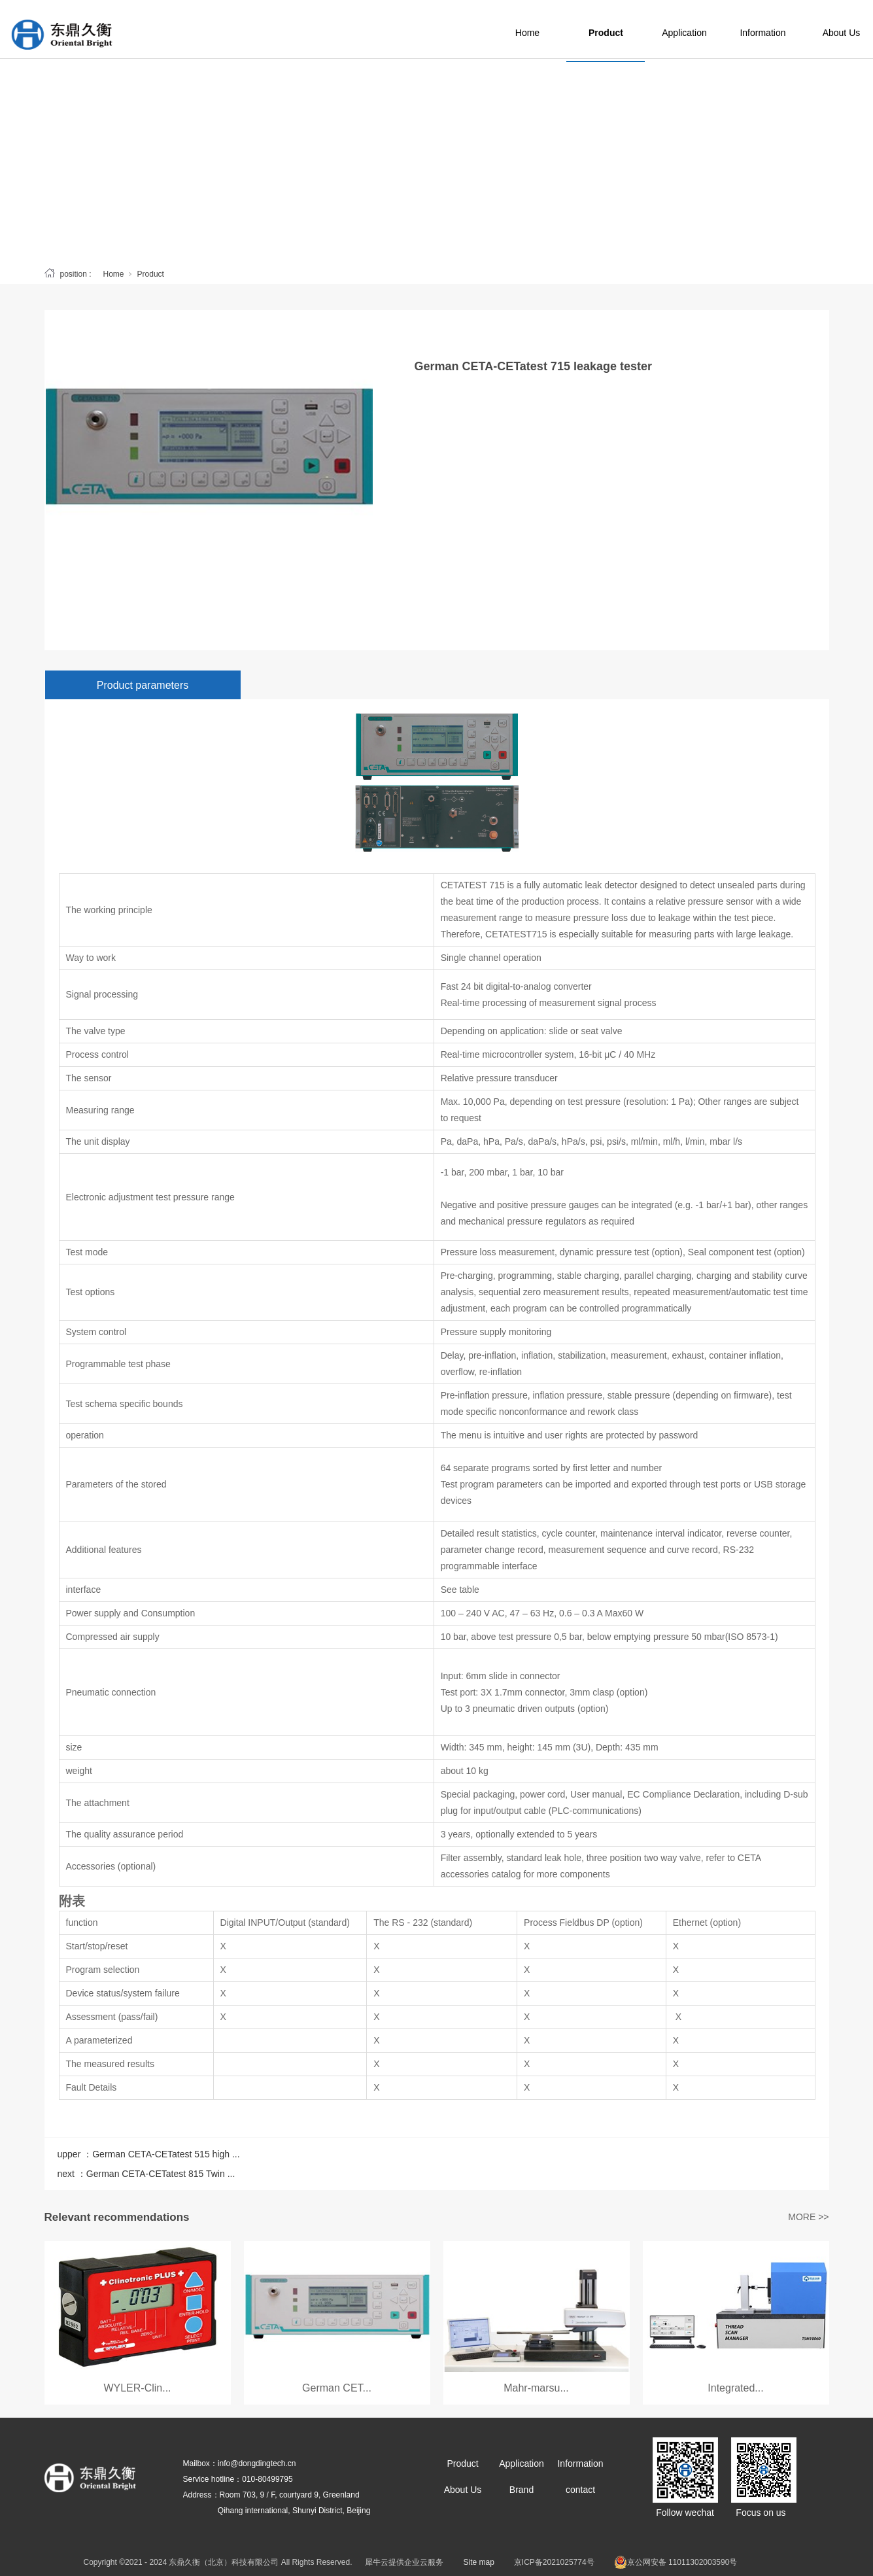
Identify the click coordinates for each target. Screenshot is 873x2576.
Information (791, 29)
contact (580, 2489)
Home (555, 29)
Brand (521, 2489)
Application (713, 29)
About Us (463, 2489)
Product (634, 29)
